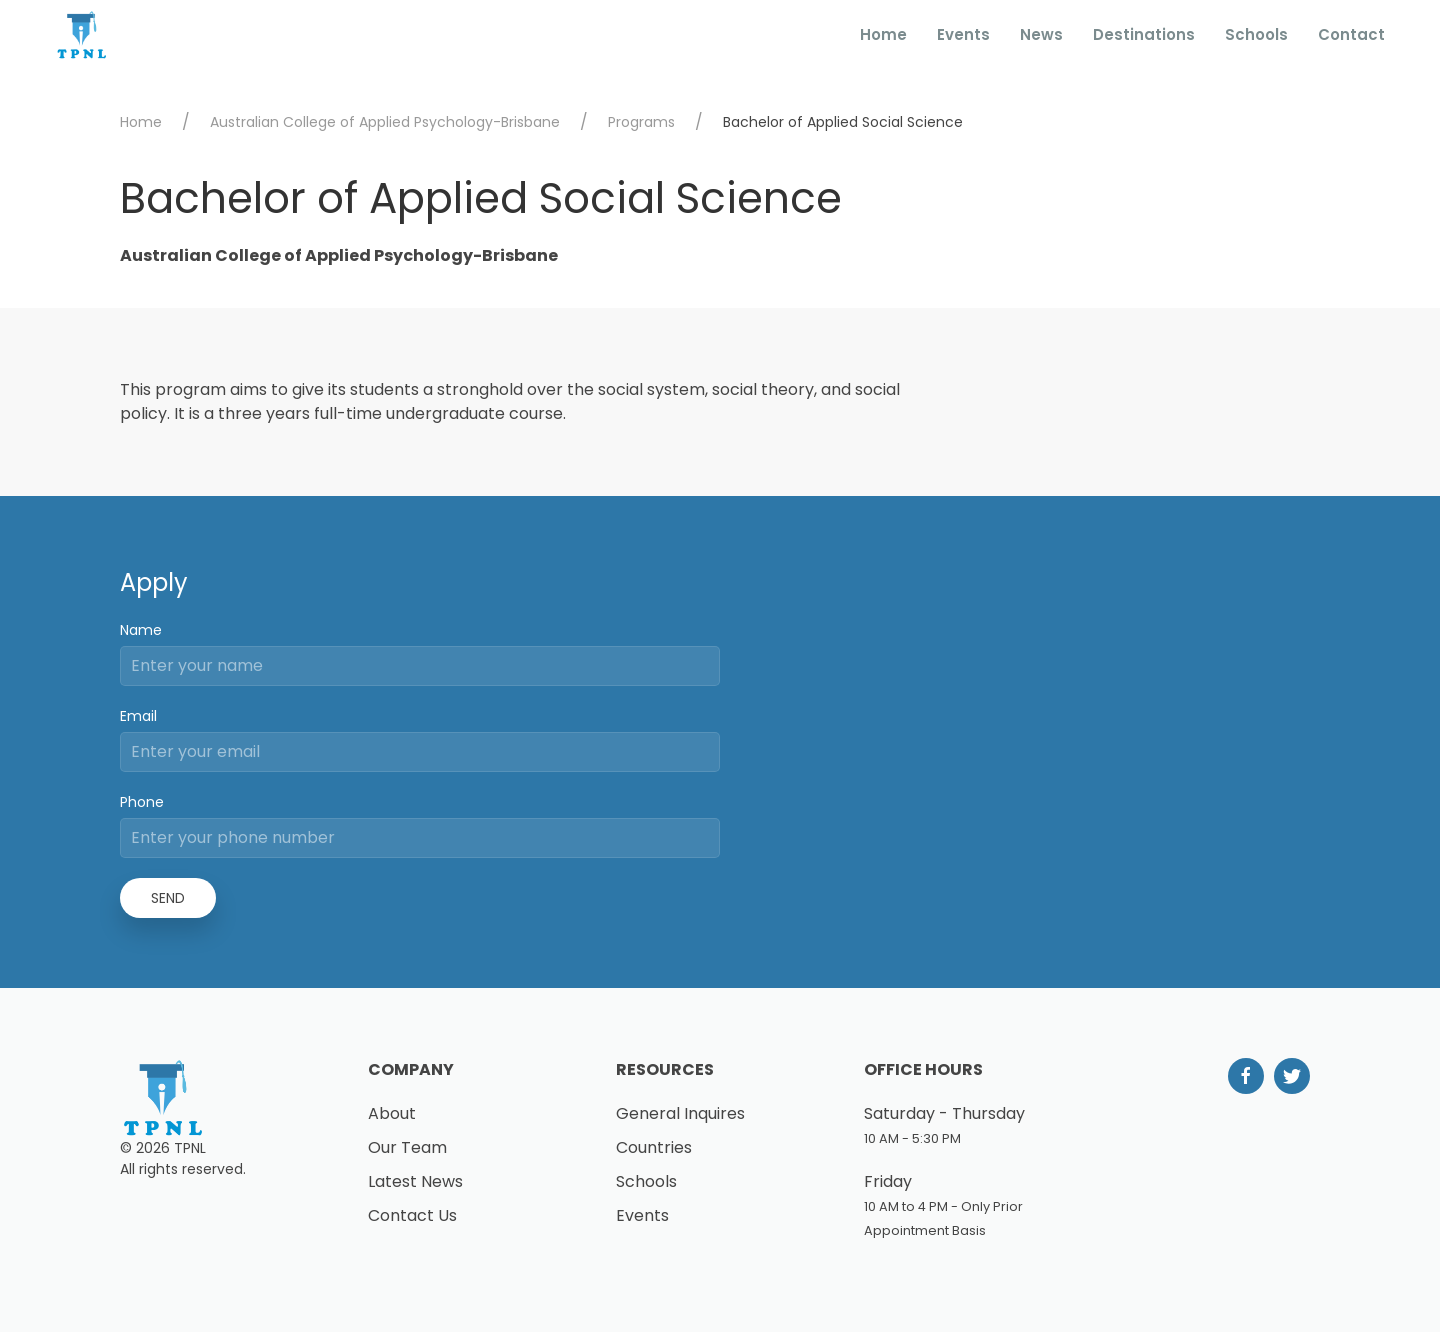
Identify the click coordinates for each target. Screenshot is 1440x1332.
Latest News (415, 1181)
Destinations (1144, 34)
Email (138, 716)
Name (141, 630)
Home (883, 34)
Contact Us (412, 1215)
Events (963, 34)
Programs (641, 122)
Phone (142, 802)
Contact (1351, 34)
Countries (654, 1147)
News (1041, 34)
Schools (1256, 34)
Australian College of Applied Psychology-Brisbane (385, 122)
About (392, 1113)
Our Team (407, 1147)
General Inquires (680, 1113)
